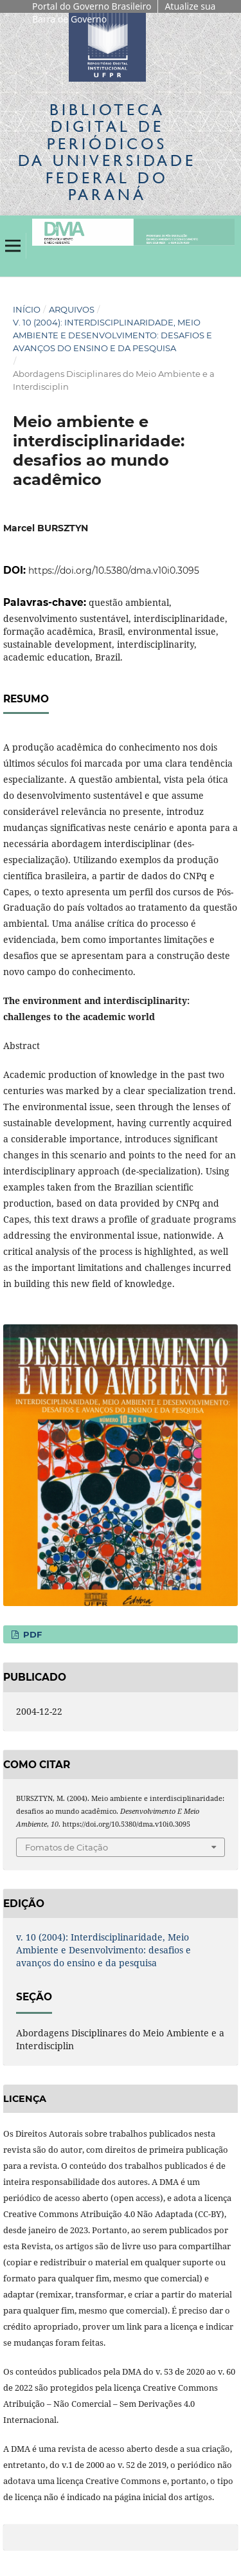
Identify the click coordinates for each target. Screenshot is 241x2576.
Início (26, 309)
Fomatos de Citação (66, 1847)
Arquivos (71, 309)
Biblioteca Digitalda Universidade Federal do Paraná (107, 152)
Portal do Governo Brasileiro (91, 6)
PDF (31, 1634)
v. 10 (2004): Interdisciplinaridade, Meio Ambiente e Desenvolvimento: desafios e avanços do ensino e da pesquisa (112, 335)
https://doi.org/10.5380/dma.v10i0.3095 (113, 570)
